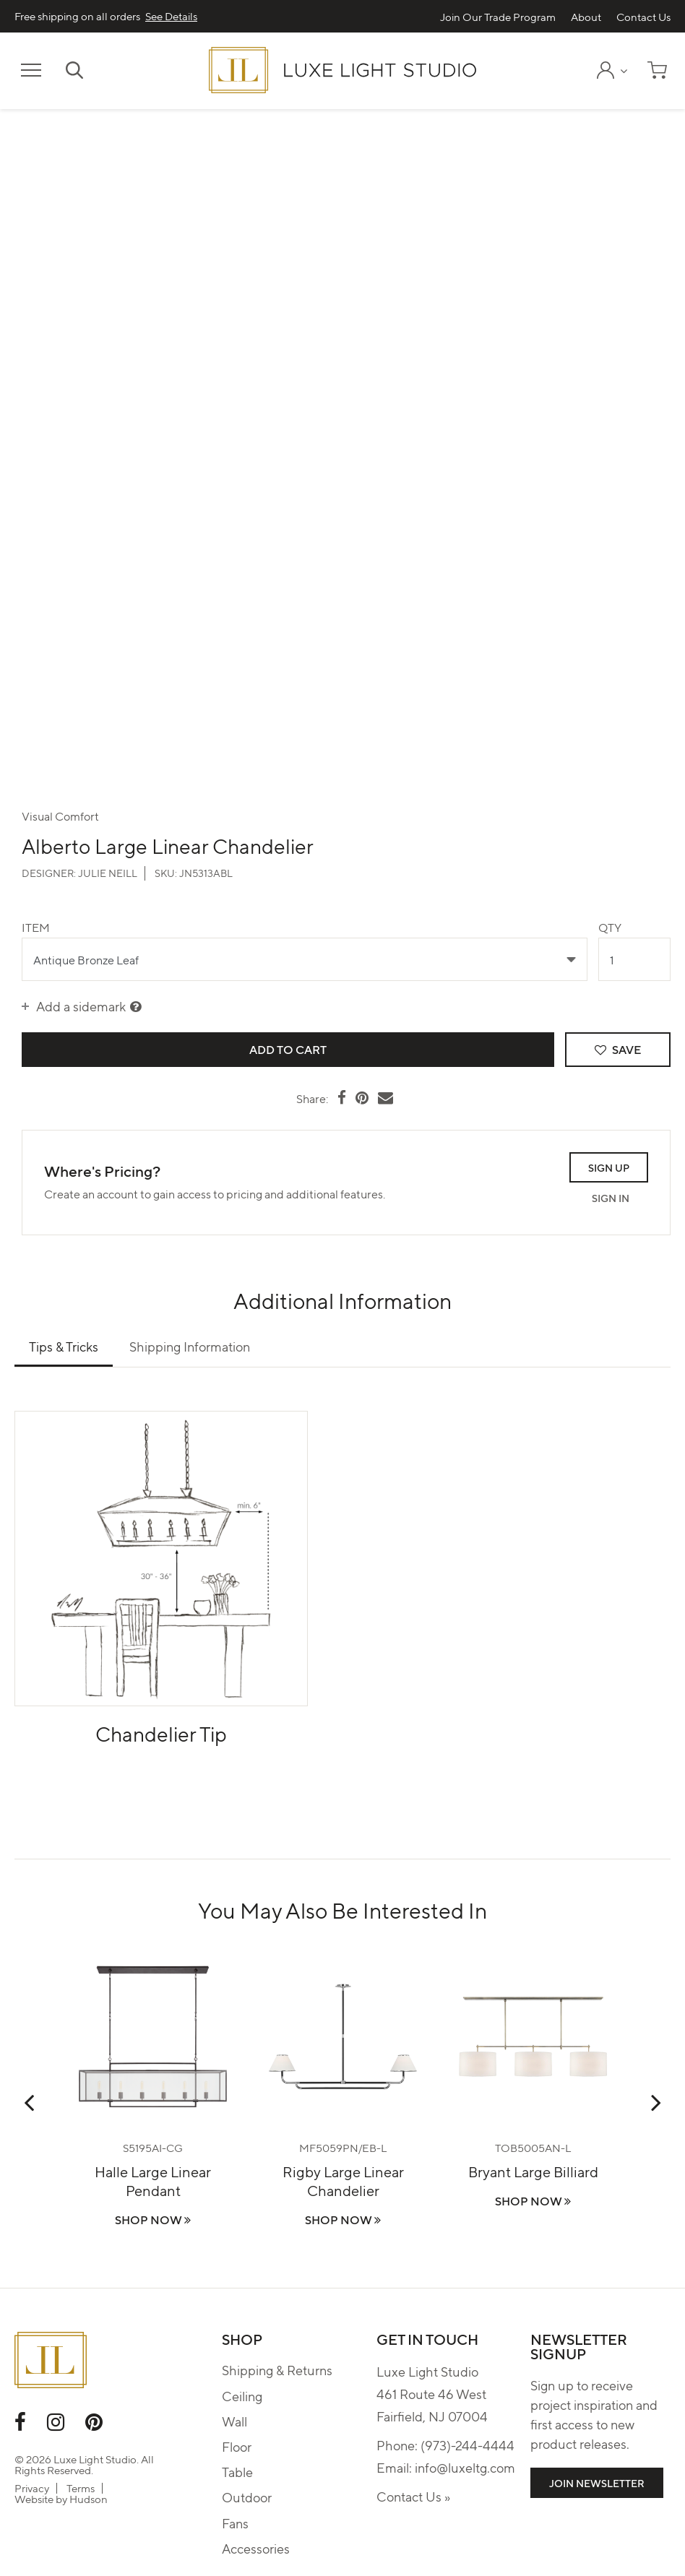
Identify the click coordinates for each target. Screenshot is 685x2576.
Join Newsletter (597, 2482)
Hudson (88, 2498)
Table (237, 2471)
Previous (28, 2102)
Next (656, 2102)
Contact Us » (413, 2496)
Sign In (610, 1197)
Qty (609, 927)
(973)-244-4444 (467, 2445)
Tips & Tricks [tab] (63, 1346)
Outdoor (247, 2497)
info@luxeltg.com (465, 2467)
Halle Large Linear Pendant (153, 2180)
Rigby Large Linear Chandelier (343, 2180)
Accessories (256, 2548)
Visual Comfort (60, 816)
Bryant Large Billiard (533, 2171)
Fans (235, 2523)
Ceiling (242, 2395)
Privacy (31, 2488)
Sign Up (608, 1167)
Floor (236, 2446)
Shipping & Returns (277, 2369)
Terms (80, 2488)
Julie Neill (107, 872)
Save (617, 1049)
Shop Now (153, 2219)
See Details (171, 16)
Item (36, 927)
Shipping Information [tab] (189, 1346)
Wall (234, 2421)
